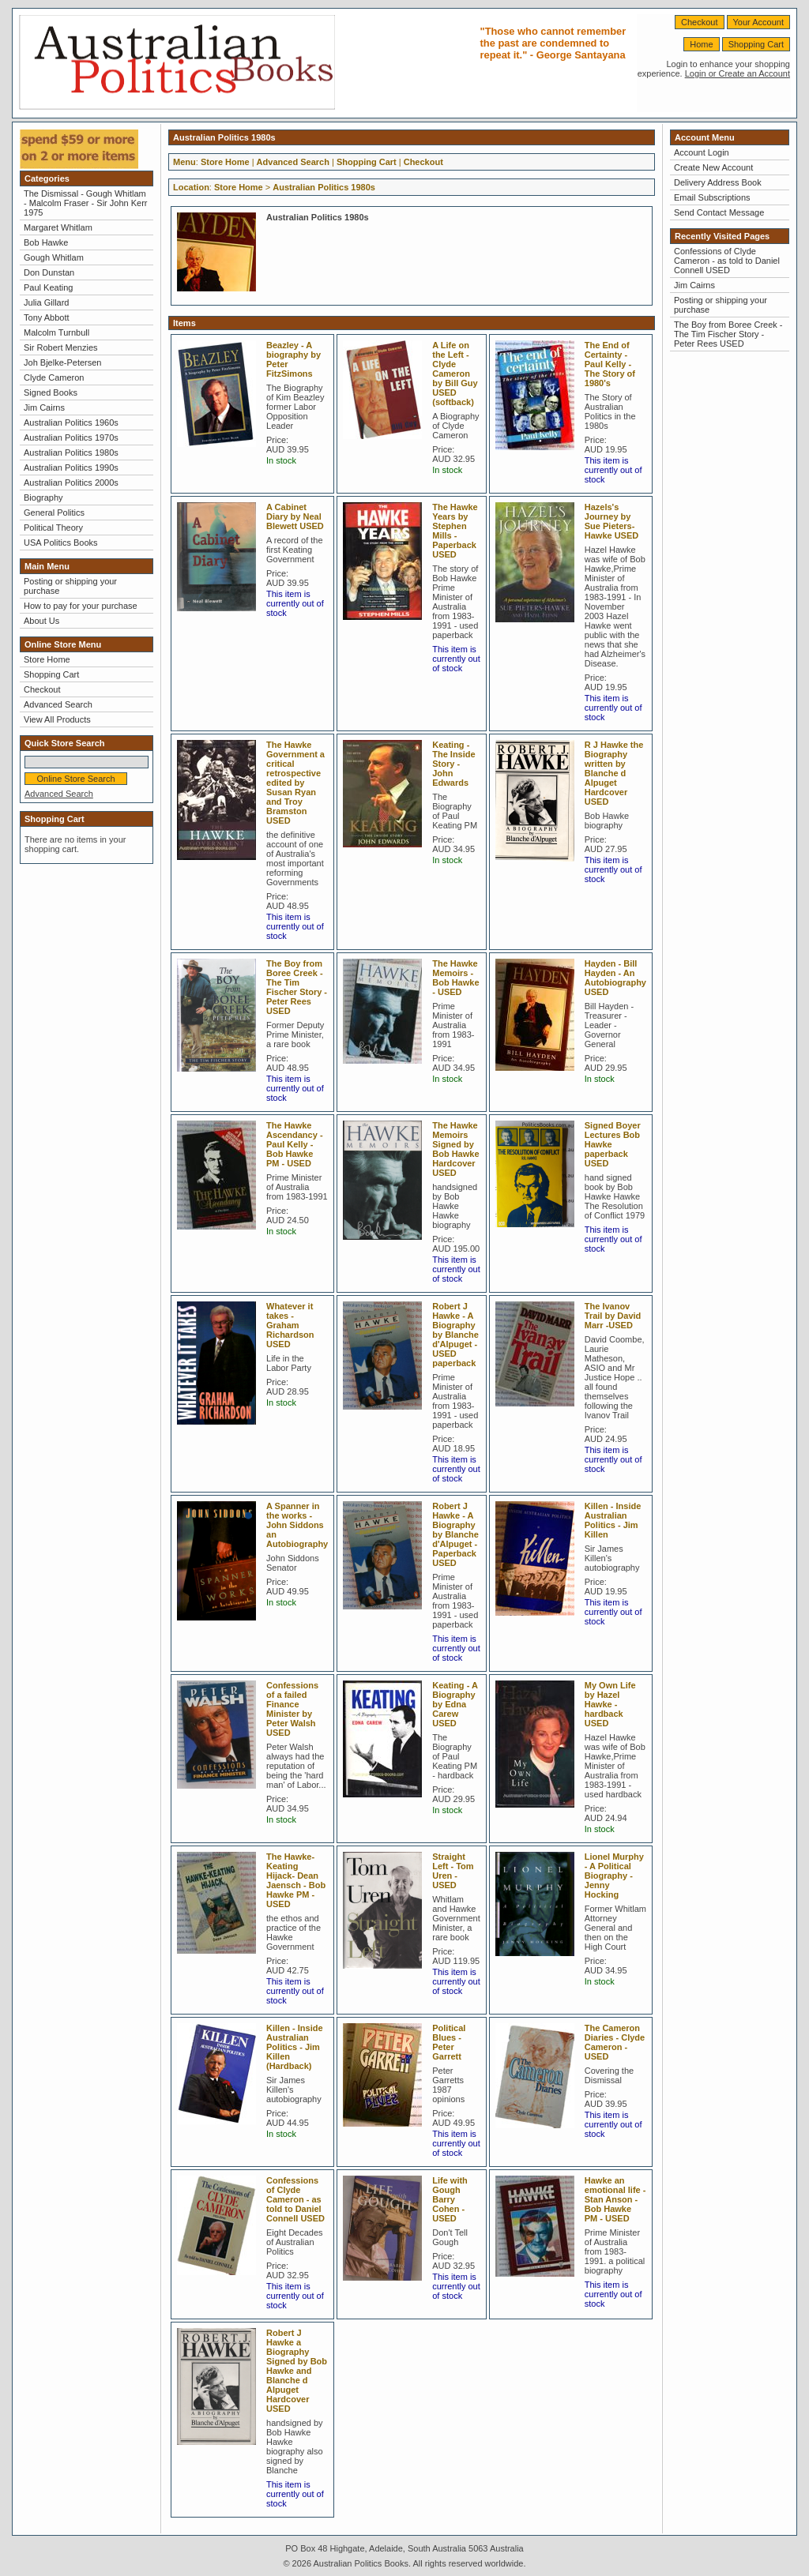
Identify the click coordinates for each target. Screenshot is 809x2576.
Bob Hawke (46, 242)
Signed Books (50, 392)
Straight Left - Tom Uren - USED (452, 1871)
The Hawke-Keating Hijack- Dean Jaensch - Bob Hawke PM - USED (295, 1880)
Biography (43, 497)
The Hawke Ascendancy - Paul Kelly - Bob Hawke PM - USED (294, 1144)
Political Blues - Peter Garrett (448, 2042)
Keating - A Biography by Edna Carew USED (454, 1704)
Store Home (47, 659)
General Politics (54, 512)
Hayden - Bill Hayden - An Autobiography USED (615, 978)
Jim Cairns (44, 407)
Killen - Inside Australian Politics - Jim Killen (613, 1520)
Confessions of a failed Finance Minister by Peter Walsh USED (292, 1708)
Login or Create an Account (737, 73)
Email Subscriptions (712, 197)
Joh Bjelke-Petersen (62, 362)
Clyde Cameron (54, 377)
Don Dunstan (49, 272)
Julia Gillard (46, 302)
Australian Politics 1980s (71, 452)
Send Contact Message (719, 212)
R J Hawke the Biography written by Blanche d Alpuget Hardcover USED (614, 773)
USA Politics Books (61, 542)
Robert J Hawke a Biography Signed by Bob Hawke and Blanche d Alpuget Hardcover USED (296, 2370)
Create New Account (713, 167)
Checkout (699, 22)
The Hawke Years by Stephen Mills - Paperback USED (454, 530)
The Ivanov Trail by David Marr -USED (613, 1315)
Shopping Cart (756, 44)
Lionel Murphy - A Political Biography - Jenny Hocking (614, 1875)
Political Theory (53, 527)
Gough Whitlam (54, 257)
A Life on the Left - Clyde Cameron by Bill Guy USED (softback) (454, 373)
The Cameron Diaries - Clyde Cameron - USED (615, 2042)
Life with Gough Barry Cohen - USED (450, 2199)
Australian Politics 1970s (71, 437)
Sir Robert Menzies (61, 347)
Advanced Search (58, 704)
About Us (41, 620)
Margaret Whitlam (58, 227)
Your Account (758, 22)
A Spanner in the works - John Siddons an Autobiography (297, 1525)
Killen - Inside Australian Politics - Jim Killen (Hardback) (294, 2047)
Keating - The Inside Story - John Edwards (453, 763)
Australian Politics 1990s (71, 467)
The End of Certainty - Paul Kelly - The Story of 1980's (610, 364)
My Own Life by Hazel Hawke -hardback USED (610, 1704)
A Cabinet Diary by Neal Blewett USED (295, 516)
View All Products (57, 719)
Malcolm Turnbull (56, 332)
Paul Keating (48, 287)
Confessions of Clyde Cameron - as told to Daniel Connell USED (295, 2199)
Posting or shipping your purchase (70, 585)
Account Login (701, 152)
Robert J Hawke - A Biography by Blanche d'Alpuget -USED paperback (455, 1334)
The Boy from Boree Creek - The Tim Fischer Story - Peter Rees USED (296, 987)
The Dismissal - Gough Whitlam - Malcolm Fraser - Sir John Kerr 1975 (85, 203)
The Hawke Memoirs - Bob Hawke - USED (455, 978)
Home (701, 44)
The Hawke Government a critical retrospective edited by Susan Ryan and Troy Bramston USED (295, 782)
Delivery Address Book (718, 182)
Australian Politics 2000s (71, 482)
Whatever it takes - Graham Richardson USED (290, 1325)
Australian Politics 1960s (71, 422)
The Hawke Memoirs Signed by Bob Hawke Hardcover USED (455, 1149)
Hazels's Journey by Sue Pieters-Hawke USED (611, 521)
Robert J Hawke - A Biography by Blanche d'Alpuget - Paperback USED (455, 1534)
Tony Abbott (47, 317)
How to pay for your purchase (80, 605)
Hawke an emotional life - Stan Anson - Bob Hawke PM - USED (615, 2199)
